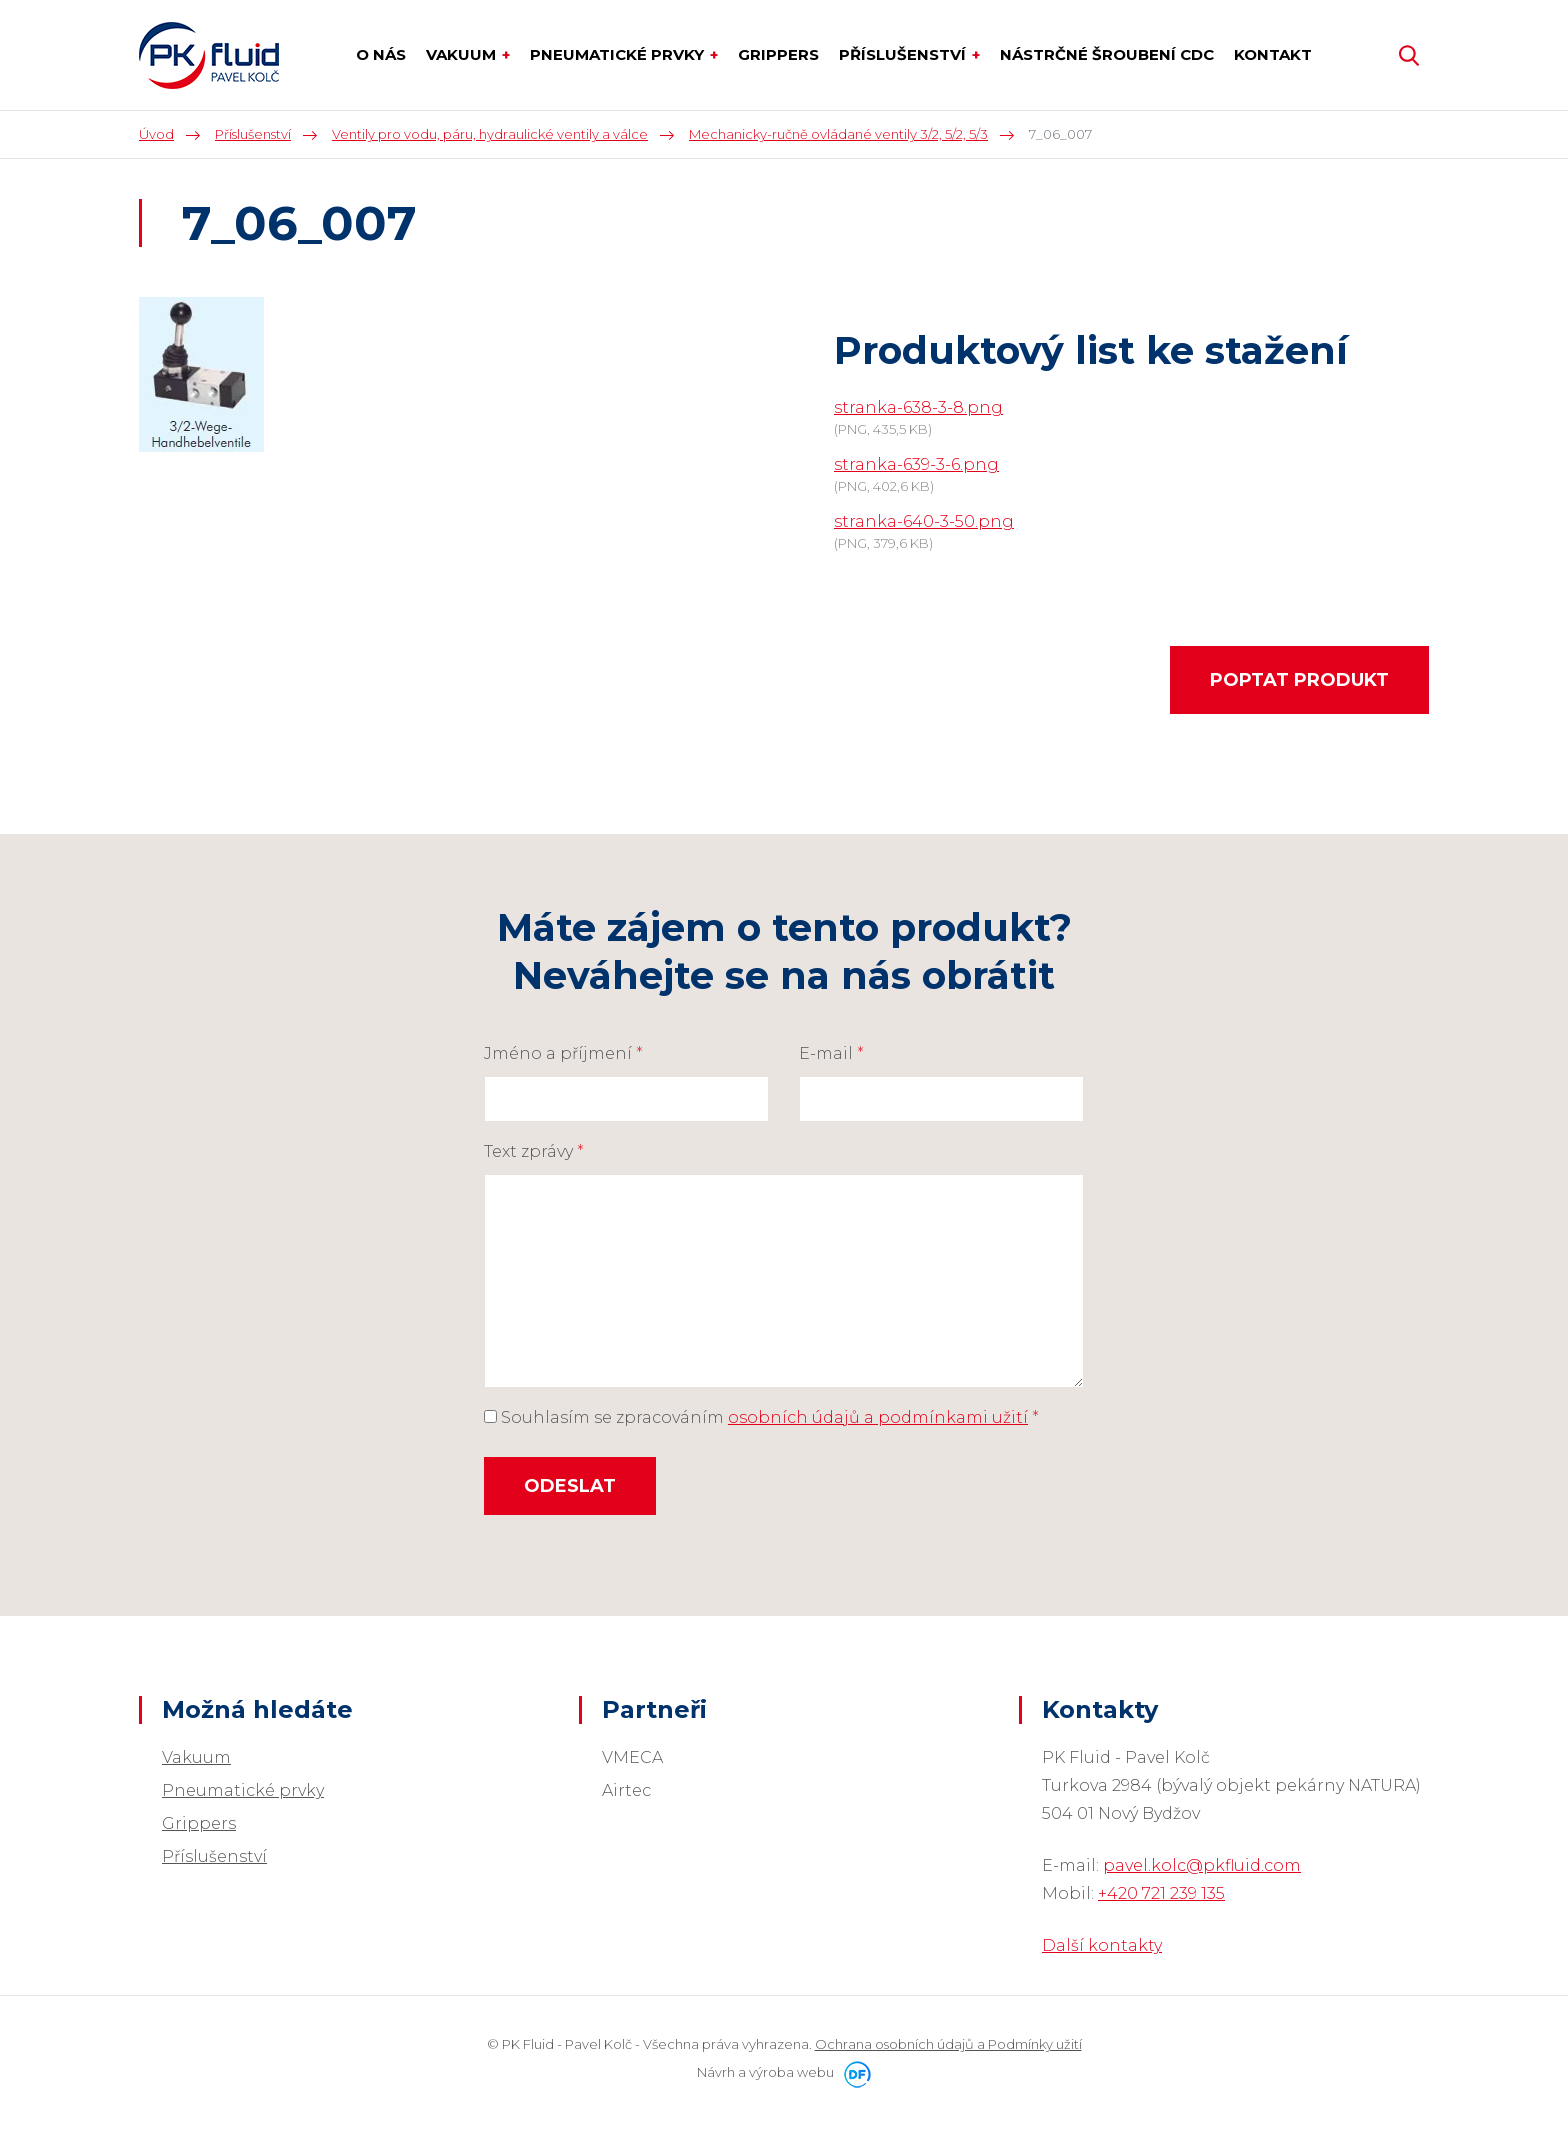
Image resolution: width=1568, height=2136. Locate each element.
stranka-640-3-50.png (924, 521)
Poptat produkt (1299, 680)
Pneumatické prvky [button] (619, 54)
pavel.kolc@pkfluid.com (1202, 1865)
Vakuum (196, 1757)
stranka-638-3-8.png (918, 407)
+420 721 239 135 (1161, 1893)
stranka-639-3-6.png (916, 464)
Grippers (199, 1823)
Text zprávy (534, 1151)
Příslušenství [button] (904, 54)
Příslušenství (214, 1856)
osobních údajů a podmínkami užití (878, 1417)
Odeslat (570, 1486)
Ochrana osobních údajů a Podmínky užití (948, 2044)
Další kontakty (1102, 1945)
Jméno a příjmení (563, 1053)
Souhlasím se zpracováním (761, 1417)
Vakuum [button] (463, 54)
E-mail (831, 1053)
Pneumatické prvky (243, 1790)
